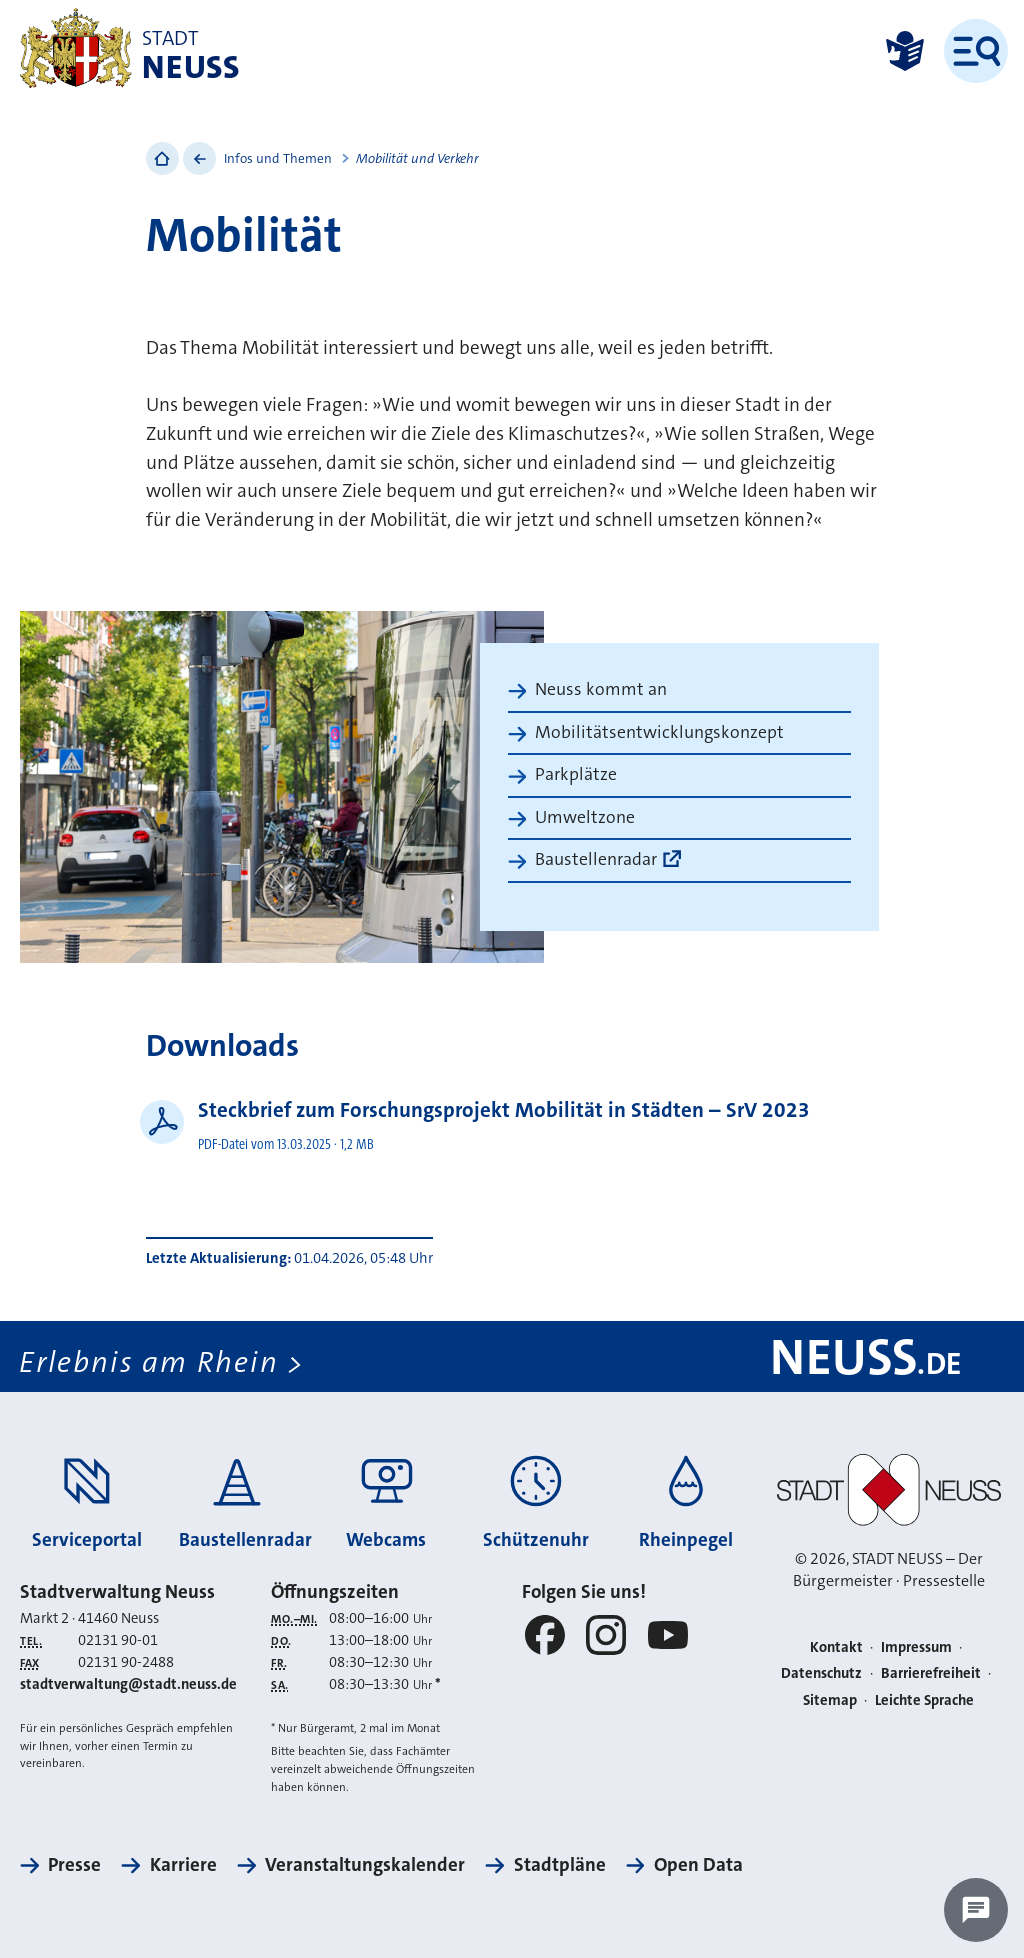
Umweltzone (585, 817)
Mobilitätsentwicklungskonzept (659, 732)
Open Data (698, 1864)
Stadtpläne (560, 1864)
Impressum (916, 1647)
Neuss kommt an (601, 689)
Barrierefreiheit (931, 1673)
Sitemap (830, 1700)
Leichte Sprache (924, 1700)
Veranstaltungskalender (365, 1864)
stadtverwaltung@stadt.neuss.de (128, 1684)
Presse (74, 1864)
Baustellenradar (596, 859)
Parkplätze (576, 774)
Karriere (183, 1864)
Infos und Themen (278, 158)
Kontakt (836, 1647)
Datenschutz (821, 1673)
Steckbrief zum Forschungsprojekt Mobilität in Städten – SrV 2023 (504, 1110)
